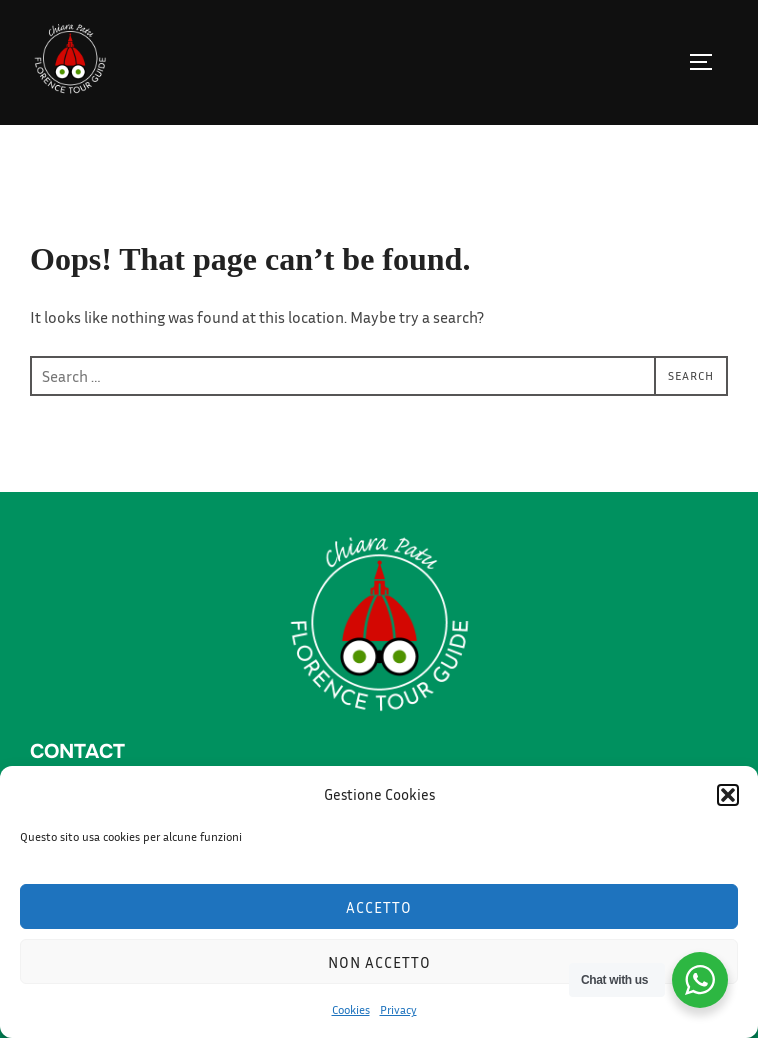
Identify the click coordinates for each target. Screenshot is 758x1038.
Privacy (398, 1009)
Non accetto (379, 962)
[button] (728, 795)
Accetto (379, 907)
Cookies (351, 1009)
